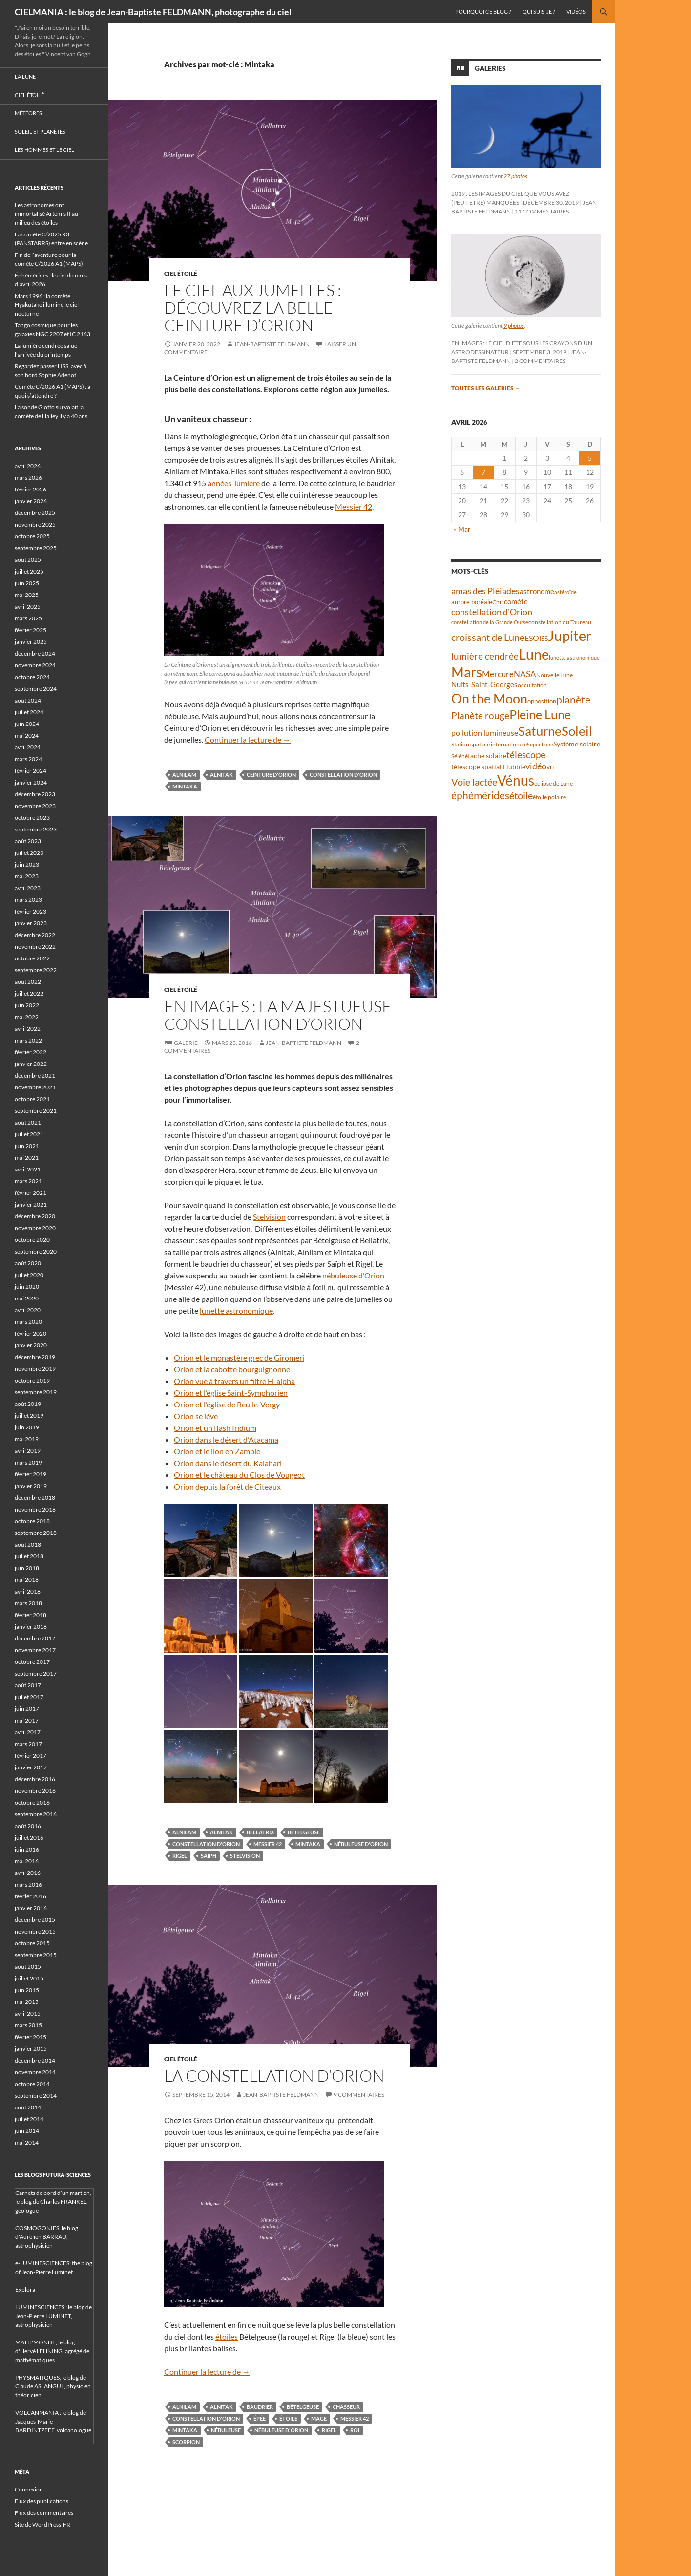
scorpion (186, 2442)
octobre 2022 (32, 958)
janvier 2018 (31, 1626)
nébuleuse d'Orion (361, 1844)
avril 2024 (28, 747)
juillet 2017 (29, 1697)
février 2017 (30, 1755)
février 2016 (30, 1896)
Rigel (179, 1855)
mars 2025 (28, 618)
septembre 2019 (36, 1392)
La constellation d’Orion (274, 2075)
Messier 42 (353, 506)
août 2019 (28, 1403)
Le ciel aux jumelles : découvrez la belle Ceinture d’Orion (252, 307)
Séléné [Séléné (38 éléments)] (459, 756)
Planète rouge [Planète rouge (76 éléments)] (480, 715)
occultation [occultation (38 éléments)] (532, 685)
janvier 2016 (31, 1908)
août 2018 (28, 1544)
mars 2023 (28, 899)
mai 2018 (27, 1579)
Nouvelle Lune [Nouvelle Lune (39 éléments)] (554, 675)
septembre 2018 (36, 1532)
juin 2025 (27, 583)
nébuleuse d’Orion (353, 1275)
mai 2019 (27, 1439)
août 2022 (28, 981)
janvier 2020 (31, 1345)
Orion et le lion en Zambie (217, 1451)
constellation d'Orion (343, 774)
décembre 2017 (35, 1638)
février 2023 (30, 911)
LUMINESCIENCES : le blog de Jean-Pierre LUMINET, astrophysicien (53, 2315)
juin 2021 (27, 1146)
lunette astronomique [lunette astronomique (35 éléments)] (574, 657)
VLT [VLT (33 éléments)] (550, 767)
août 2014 (28, 2107)
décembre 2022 (35, 934)
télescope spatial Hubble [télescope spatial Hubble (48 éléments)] (488, 767)
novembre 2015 (35, 1931)
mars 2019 (28, 1462)
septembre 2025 (36, 548)
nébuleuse (226, 2430)
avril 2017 (28, 1732)
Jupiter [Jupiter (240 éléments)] (570, 635)
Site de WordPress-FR (42, 2524)
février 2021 (30, 1192)
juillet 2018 (29, 1556)
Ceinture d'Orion (271, 774)
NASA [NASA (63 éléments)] (525, 674)
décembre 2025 (35, 512)
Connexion (29, 2489)
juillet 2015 (29, 1978)
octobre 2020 (32, 1239)
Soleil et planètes (40, 131)
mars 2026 (28, 477)
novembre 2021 (35, 1087)
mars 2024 (28, 759)
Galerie (186, 1042)
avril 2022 (28, 1028)
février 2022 (30, 1052)
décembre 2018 (35, 1497)
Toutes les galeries (486, 388)
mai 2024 (27, 735)
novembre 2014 (35, 2072)
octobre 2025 (32, 536)
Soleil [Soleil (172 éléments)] (577, 731)
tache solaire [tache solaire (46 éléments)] (487, 755)
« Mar (462, 529)
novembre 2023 (35, 805)
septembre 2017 (36, 1673)
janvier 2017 (31, 1767)
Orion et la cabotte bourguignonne (232, 1369)
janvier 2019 (31, 1486)
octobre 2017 (32, 1661)
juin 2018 (27, 1568)
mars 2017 (28, 1743)
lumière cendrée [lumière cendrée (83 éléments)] (485, 655)
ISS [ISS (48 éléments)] (543, 638)
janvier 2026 (31, 501)
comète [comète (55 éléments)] (516, 601)
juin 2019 (27, 1427)
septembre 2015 (36, 1955)
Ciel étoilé (180, 273)
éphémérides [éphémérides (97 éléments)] (480, 795)
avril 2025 (28, 606)
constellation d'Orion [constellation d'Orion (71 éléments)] (491, 611)
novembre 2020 (35, 1228)
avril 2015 (28, 2013)
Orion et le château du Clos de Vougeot (239, 1474)
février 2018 (30, 1614)
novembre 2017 (35, 1650)
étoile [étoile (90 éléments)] (521, 795)
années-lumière (234, 483)
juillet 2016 (29, 1837)
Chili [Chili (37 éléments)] (498, 602)
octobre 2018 (32, 1521)
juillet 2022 (29, 993)
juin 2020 (27, 1286)
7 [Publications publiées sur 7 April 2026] (483, 472)
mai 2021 (27, 1157)
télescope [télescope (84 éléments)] (525, 754)
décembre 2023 (35, 794)
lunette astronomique (236, 1310)
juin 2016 (27, 1849)
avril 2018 (28, 1591)
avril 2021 (28, 1169)
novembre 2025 (35, 524)
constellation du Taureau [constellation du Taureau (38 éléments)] (559, 622)
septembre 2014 (36, 2095)
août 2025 (28, 559)
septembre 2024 (36, 688)
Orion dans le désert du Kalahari (228, 1463)
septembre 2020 (36, 1251)
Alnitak (221, 774)
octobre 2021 (32, 1099)
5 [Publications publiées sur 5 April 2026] (590, 458)
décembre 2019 (35, 1357)
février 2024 (30, 770)
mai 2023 (27, 876)
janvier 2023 (31, 923)
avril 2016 (28, 1872)
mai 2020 (27, 1298)
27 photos (515, 176)
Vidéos (576, 11)
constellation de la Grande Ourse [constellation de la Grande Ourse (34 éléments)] (489, 622)
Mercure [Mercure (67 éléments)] (498, 674)
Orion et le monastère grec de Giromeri (239, 1357)
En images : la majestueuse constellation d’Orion (278, 1015)
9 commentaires (359, 2094)
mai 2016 (27, 1861)
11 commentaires (542, 211)
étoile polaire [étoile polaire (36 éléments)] (549, 797)
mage (319, 2418)
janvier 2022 (31, 1063)
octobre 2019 (32, 1380)
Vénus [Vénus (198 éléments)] (515, 780)
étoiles (226, 2336)
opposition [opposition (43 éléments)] (541, 701)
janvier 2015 (31, 2048)
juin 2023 (27, 864)
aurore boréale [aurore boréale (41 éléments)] (471, 602)
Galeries (490, 68)
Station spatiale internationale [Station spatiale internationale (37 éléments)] (489, 744)
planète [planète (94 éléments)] (573, 699)
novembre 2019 (35, 1368)
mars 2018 (28, 1603)
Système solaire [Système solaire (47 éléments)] (576, 744)
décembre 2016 (35, 1779)
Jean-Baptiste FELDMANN (272, 344)
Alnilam (184, 774)
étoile (288, 2418)
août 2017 (28, 1685)
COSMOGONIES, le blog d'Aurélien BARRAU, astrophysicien (46, 2236)
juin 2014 (27, 2130)
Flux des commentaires (44, 2512)
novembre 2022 (35, 946)
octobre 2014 (32, 2083)
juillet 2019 (29, 1415)
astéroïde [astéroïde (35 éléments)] (565, 592)
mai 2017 (27, 1720)
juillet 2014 (29, 2119)
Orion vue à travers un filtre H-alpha (234, 1380)
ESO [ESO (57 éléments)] (531, 637)
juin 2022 (27, 1005)
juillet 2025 (29, 571)
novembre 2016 (35, 1790)
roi (354, 2430)
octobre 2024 (32, 677)
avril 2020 (28, 1310)
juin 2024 (27, 723)
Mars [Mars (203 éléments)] (466, 672)
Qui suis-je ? (539, 11)
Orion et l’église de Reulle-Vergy (227, 1404)
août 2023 (28, 841)
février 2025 (30, 630)
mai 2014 (27, 2142)
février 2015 (30, 2037)
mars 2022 (28, 1040)
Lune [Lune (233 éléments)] (534, 653)
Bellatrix (260, 1832)
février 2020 (30, 1333)
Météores (28, 113)
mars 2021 (28, 1181)
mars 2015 (28, 2025)
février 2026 (30, 489)
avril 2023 (28, 888)
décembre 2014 (35, 2060)
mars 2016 (28, 1884)
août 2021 (28, 1122)
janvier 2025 (31, 641)
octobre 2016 (32, 1802)
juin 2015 (27, 1990)
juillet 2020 (29, 1274)
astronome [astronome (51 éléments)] (537, 591)
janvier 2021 (31, 1204)
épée (259, 2418)
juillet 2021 (29, 1134)
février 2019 (30, 1474)
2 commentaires (540, 360)
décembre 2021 (35, 1075)
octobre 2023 (32, 817)
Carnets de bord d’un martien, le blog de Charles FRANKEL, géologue (53, 2201)
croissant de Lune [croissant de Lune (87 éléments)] (487, 637)
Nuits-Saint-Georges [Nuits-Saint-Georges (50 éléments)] (484, 685)
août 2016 (28, 1826)
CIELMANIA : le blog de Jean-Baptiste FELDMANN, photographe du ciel (153, 11)
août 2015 (28, 1966)
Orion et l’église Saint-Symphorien (231, 1392)
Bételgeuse (304, 1832)
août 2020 (28, 1263)
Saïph (208, 1855)
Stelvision (269, 1216)
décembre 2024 (35, 653)
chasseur (346, 2407)
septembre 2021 (36, 1110)
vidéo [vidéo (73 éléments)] (535, 766)
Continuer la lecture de (248, 739)
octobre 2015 (32, 1943)
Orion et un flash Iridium (215, 1427)
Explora (25, 2289)
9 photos (513, 325)
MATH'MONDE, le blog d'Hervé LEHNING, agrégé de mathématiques (52, 2351)
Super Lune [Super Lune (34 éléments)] (540, 744)
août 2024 (28, 700)
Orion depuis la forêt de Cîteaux (227, 1486)
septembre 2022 (36, 970)
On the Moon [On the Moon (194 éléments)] (489, 698)
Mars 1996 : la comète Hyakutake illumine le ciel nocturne (47, 304)
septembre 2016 (36, 1814)
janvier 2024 (31, 782)
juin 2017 (27, 1708)
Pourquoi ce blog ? (483, 11)
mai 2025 (27, 594)
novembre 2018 (35, 1509)
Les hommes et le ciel (44, 150)
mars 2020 (28, 1321)
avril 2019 (28, 1450)
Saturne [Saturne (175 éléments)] (540, 731)
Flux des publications (41, 2501)
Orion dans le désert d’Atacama (226, 1439)
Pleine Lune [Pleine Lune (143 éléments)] (540, 714)
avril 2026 (28, 465)
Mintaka (184, 786)
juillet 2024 (29, 712)
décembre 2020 (35, 1216)
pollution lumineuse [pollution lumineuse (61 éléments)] (484, 732)
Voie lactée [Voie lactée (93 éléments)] (474, 782)
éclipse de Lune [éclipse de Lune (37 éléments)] (553, 783)
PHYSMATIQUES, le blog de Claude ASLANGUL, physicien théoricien (53, 2386)
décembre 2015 (35, 1919)
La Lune (25, 76)
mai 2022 (27, 1017)
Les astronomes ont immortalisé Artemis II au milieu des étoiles (46, 213)
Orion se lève (196, 1416)
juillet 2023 (29, 852)
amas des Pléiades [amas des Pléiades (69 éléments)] (485, 591)
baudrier (260, 2407)
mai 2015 (27, 2001)
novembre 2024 (35, 665)
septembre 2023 (36, 829)
